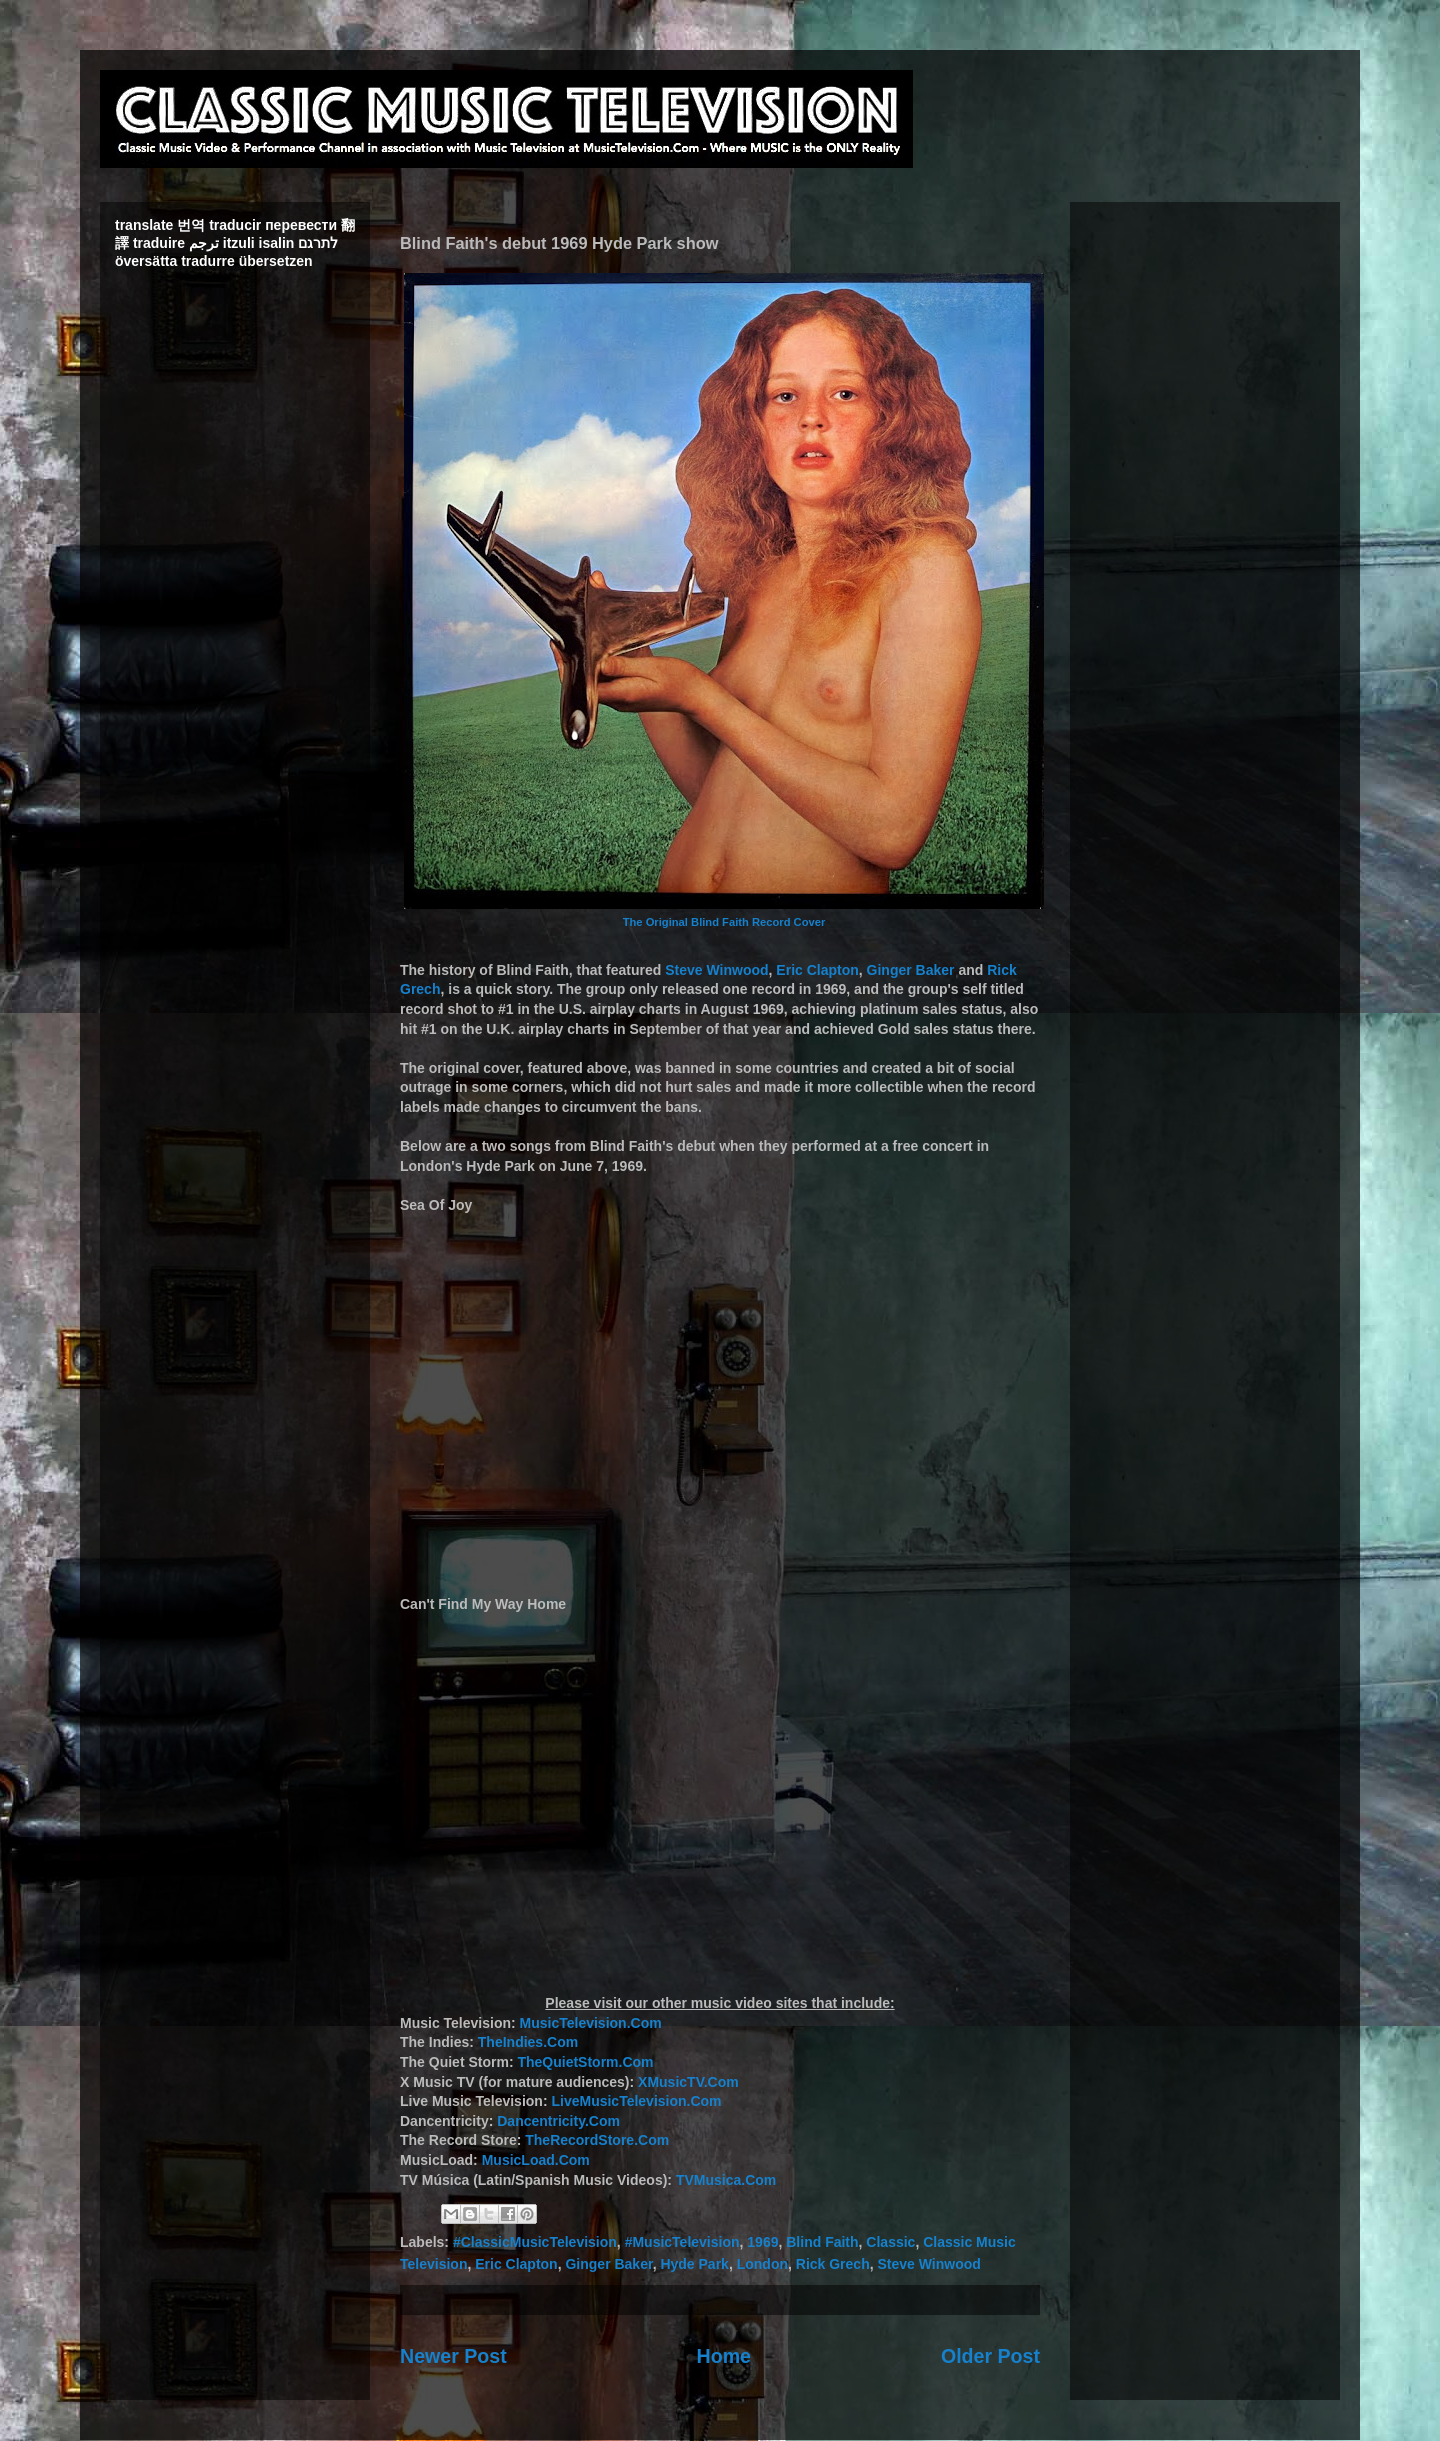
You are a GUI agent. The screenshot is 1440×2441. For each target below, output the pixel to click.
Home (724, 2356)
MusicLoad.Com (536, 2160)
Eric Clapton (817, 970)
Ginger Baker (911, 970)
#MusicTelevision (682, 2242)
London (762, 2264)
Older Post (990, 2356)
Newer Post (453, 2356)
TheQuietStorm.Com (585, 2062)
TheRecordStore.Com (597, 2140)
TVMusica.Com (726, 2180)
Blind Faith (822, 2242)
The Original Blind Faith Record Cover (724, 922)
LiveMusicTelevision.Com (636, 2101)
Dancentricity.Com (558, 2121)
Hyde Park (694, 2264)
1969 (762, 2242)
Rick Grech (833, 2264)
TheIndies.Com (528, 2042)
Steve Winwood (716, 970)
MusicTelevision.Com (591, 2023)
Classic (890, 2242)
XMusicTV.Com (688, 2082)
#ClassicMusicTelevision (535, 2242)
